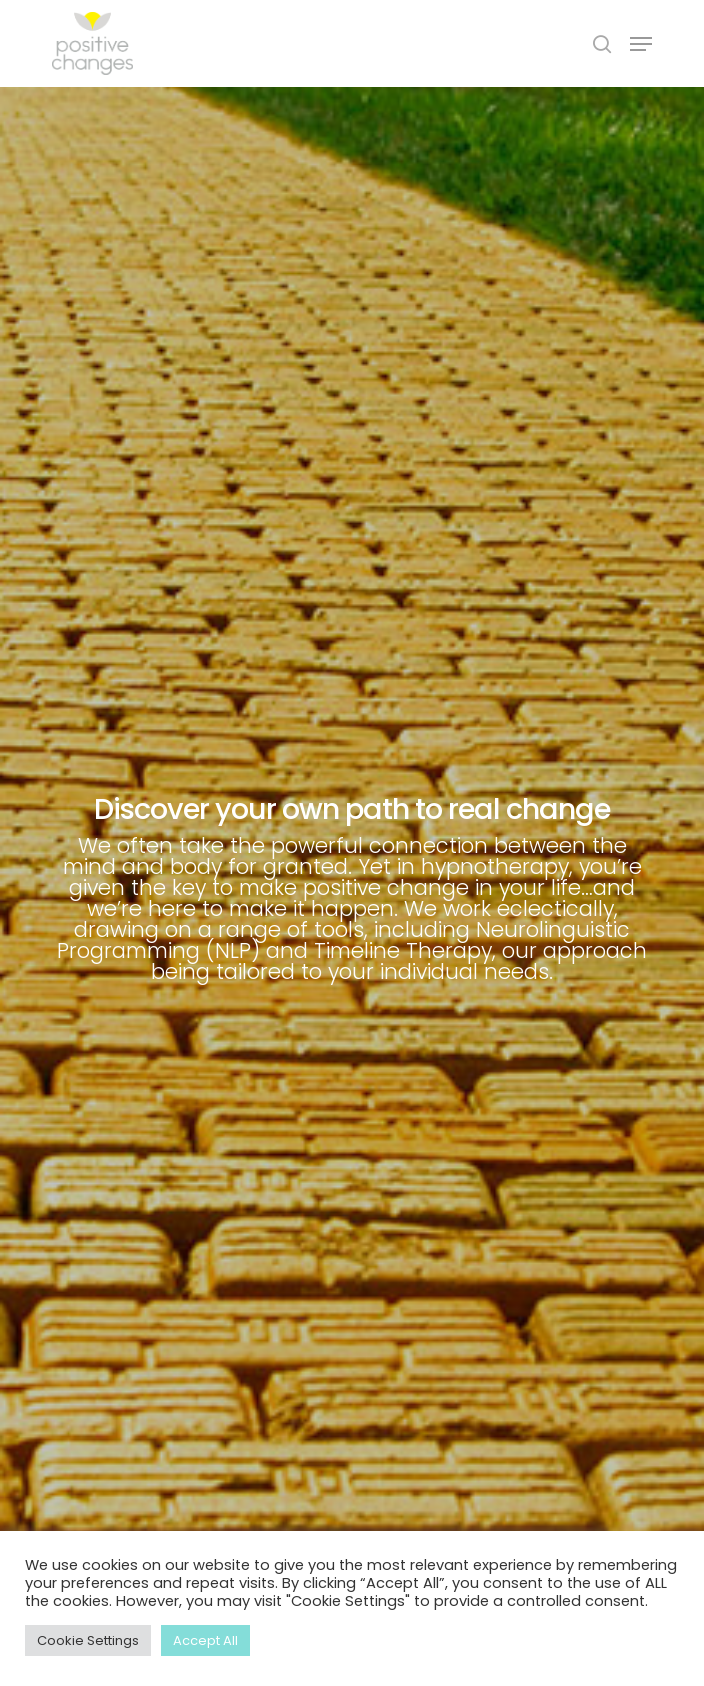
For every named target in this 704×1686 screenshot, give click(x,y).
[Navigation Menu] (641, 44)
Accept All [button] (205, 1640)
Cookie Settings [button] (88, 1640)
